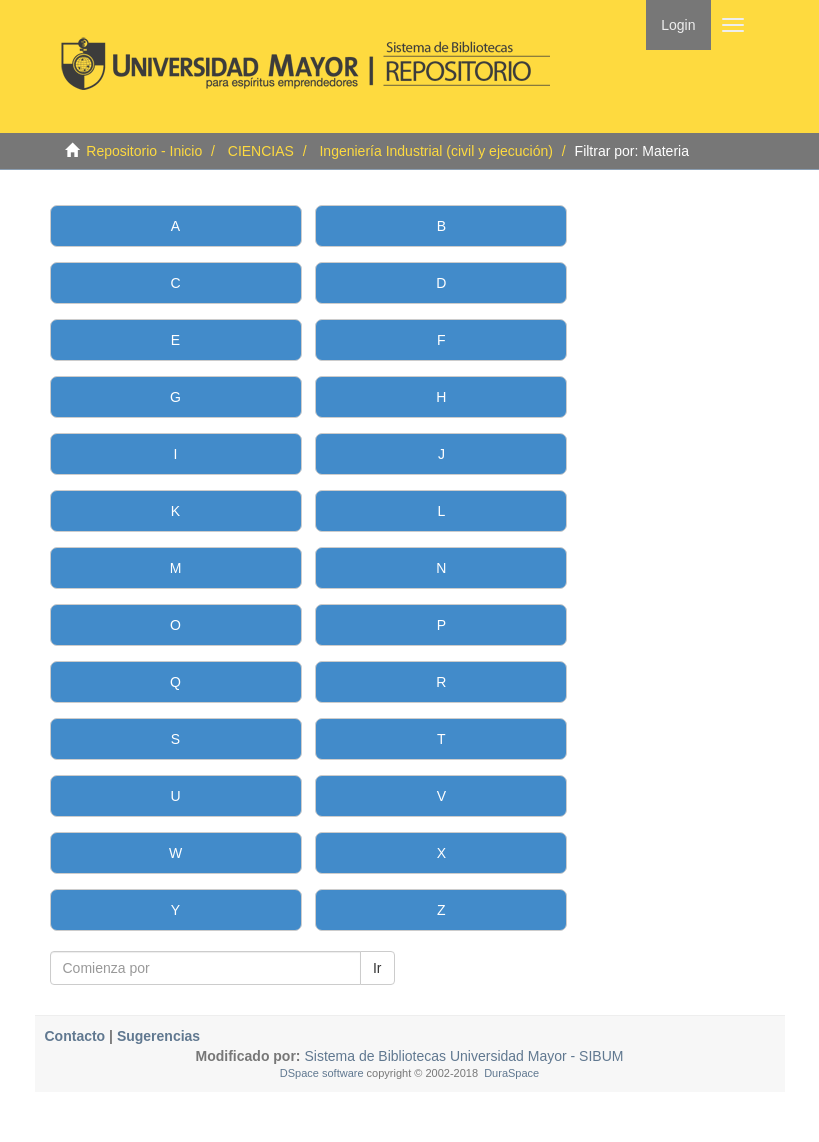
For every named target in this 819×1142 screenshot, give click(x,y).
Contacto (75, 1036)
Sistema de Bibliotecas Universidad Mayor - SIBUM (462, 1056)
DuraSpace (511, 1073)
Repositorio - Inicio (144, 151)
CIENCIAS (261, 151)
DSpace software (322, 1073)
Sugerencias (158, 1036)
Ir (377, 968)
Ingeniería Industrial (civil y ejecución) (435, 151)
